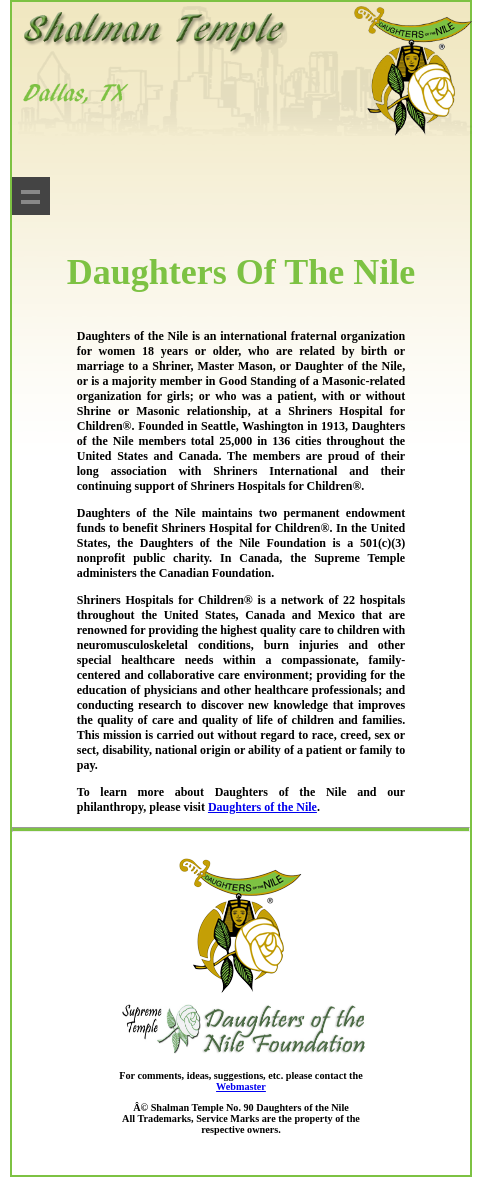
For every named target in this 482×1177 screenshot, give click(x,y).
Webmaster (241, 1086)
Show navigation (31, 196)
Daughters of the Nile (262, 807)
